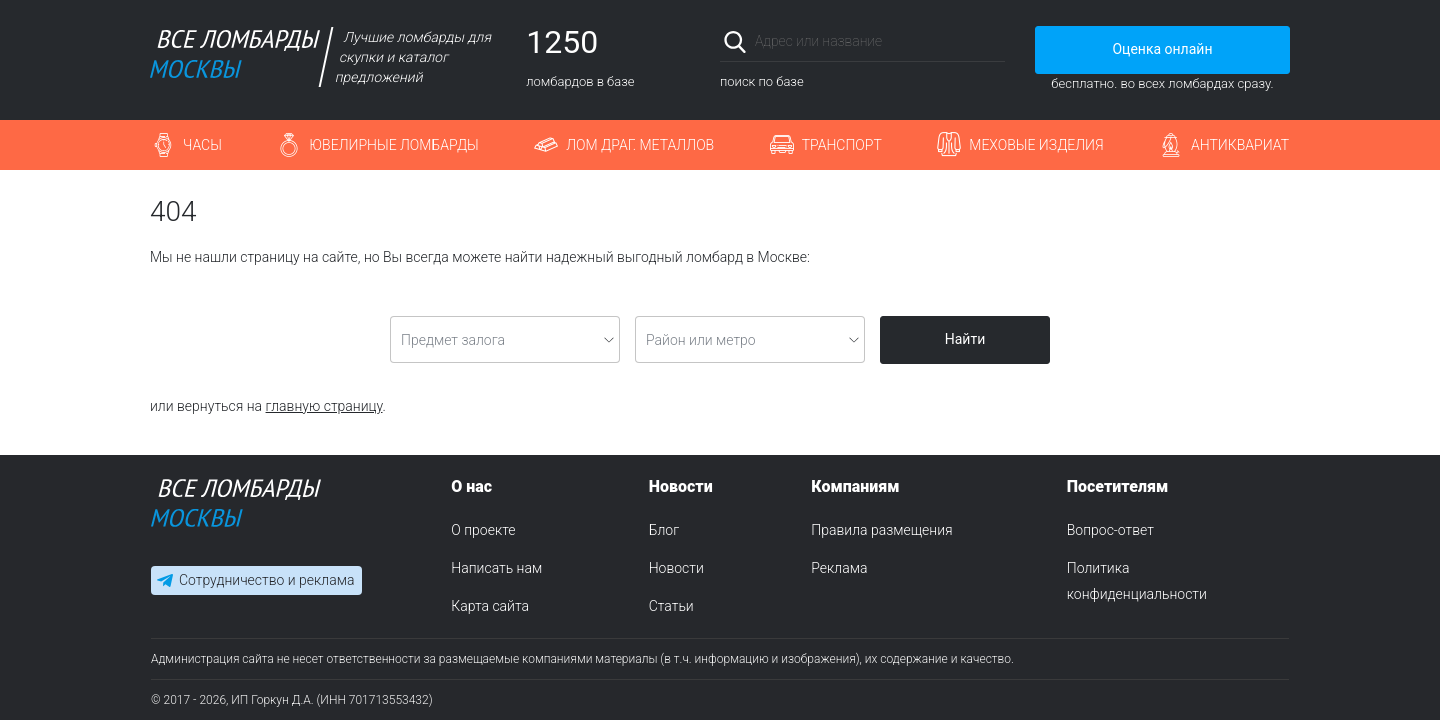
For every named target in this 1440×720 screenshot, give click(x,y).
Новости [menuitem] (676, 568)
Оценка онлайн (1162, 49)
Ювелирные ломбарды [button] (393, 145)
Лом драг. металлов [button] (640, 145)
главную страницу (324, 406)
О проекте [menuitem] (483, 530)
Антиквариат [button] (1240, 145)
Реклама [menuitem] (839, 568)
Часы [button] (202, 145)
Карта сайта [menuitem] (490, 606)
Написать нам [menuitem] (496, 568)
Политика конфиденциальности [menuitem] (1137, 581)
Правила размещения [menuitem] (881, 530)
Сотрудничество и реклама (266, 580)
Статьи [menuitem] (671, 606)
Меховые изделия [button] (1036, 145)
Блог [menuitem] (664, 530)
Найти (965, 339)
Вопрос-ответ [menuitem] (1110, 530)
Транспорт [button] (842, 145)
